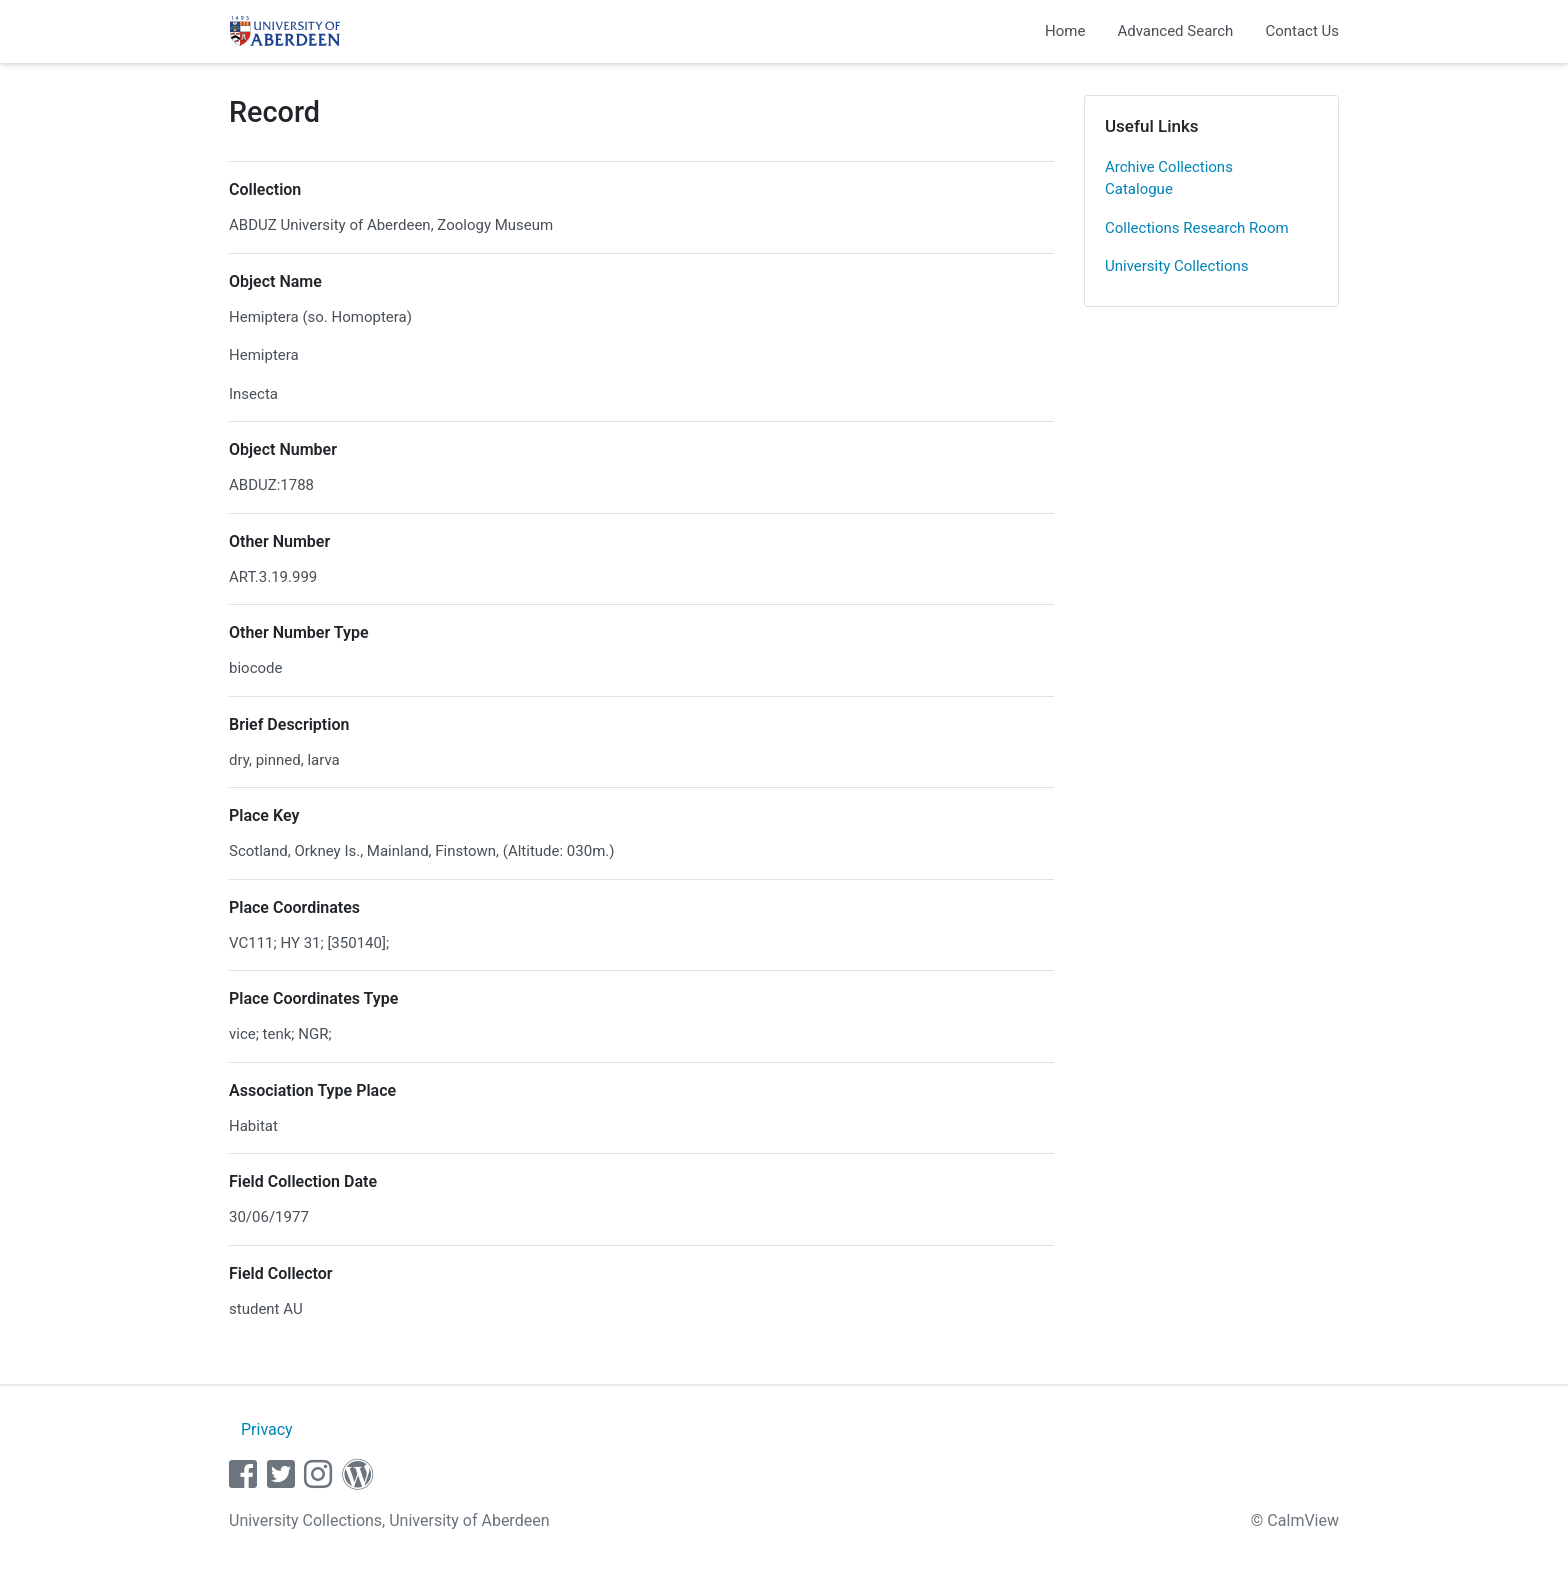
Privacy (267, 1429)
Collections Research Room (1197, 228)
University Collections (1177, 266)
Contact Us (1302, 31)
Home (1065, 31)
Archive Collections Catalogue (1169, 178)
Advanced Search (1175, 31)
